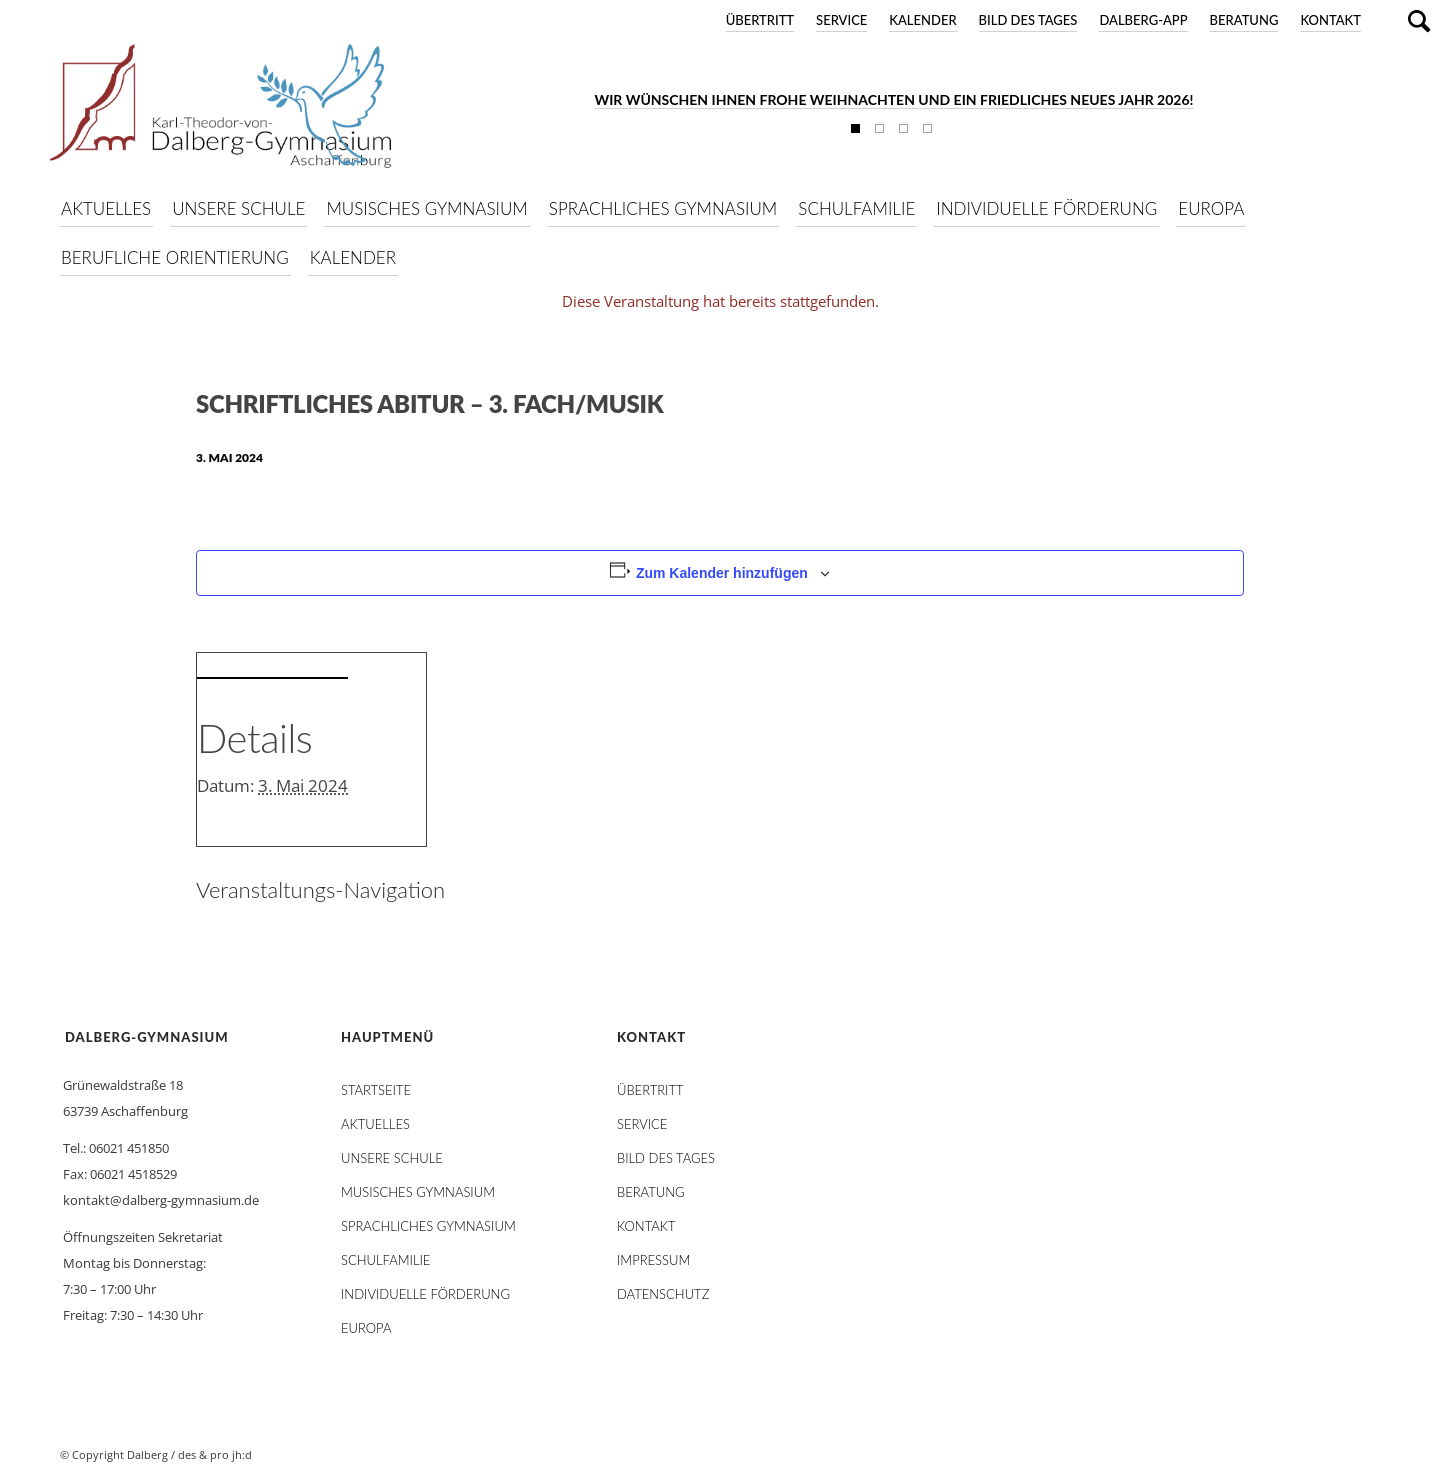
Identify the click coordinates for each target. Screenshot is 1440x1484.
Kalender (922, 20)
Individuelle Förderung (425, 1294)
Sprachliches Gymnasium (428, 1226)
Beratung (1244, 20)
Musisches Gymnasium (418, 1192)
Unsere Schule (392, 1158)
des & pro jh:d (215, 1454)
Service (841, 20)
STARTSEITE (376, 1090)
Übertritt (760, 20)
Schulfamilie (385, 1260)
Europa (366, 1328)
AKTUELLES (375, 1124)
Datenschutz (663, 1294)
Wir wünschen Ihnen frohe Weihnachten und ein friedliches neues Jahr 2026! (894, 99)
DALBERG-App (1143, 20)
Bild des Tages (1028, 20)
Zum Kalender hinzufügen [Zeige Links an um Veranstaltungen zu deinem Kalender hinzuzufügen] (722, 573)
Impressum (653, 1260)
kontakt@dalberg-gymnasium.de (161, 1200)
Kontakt (1330, 20)
